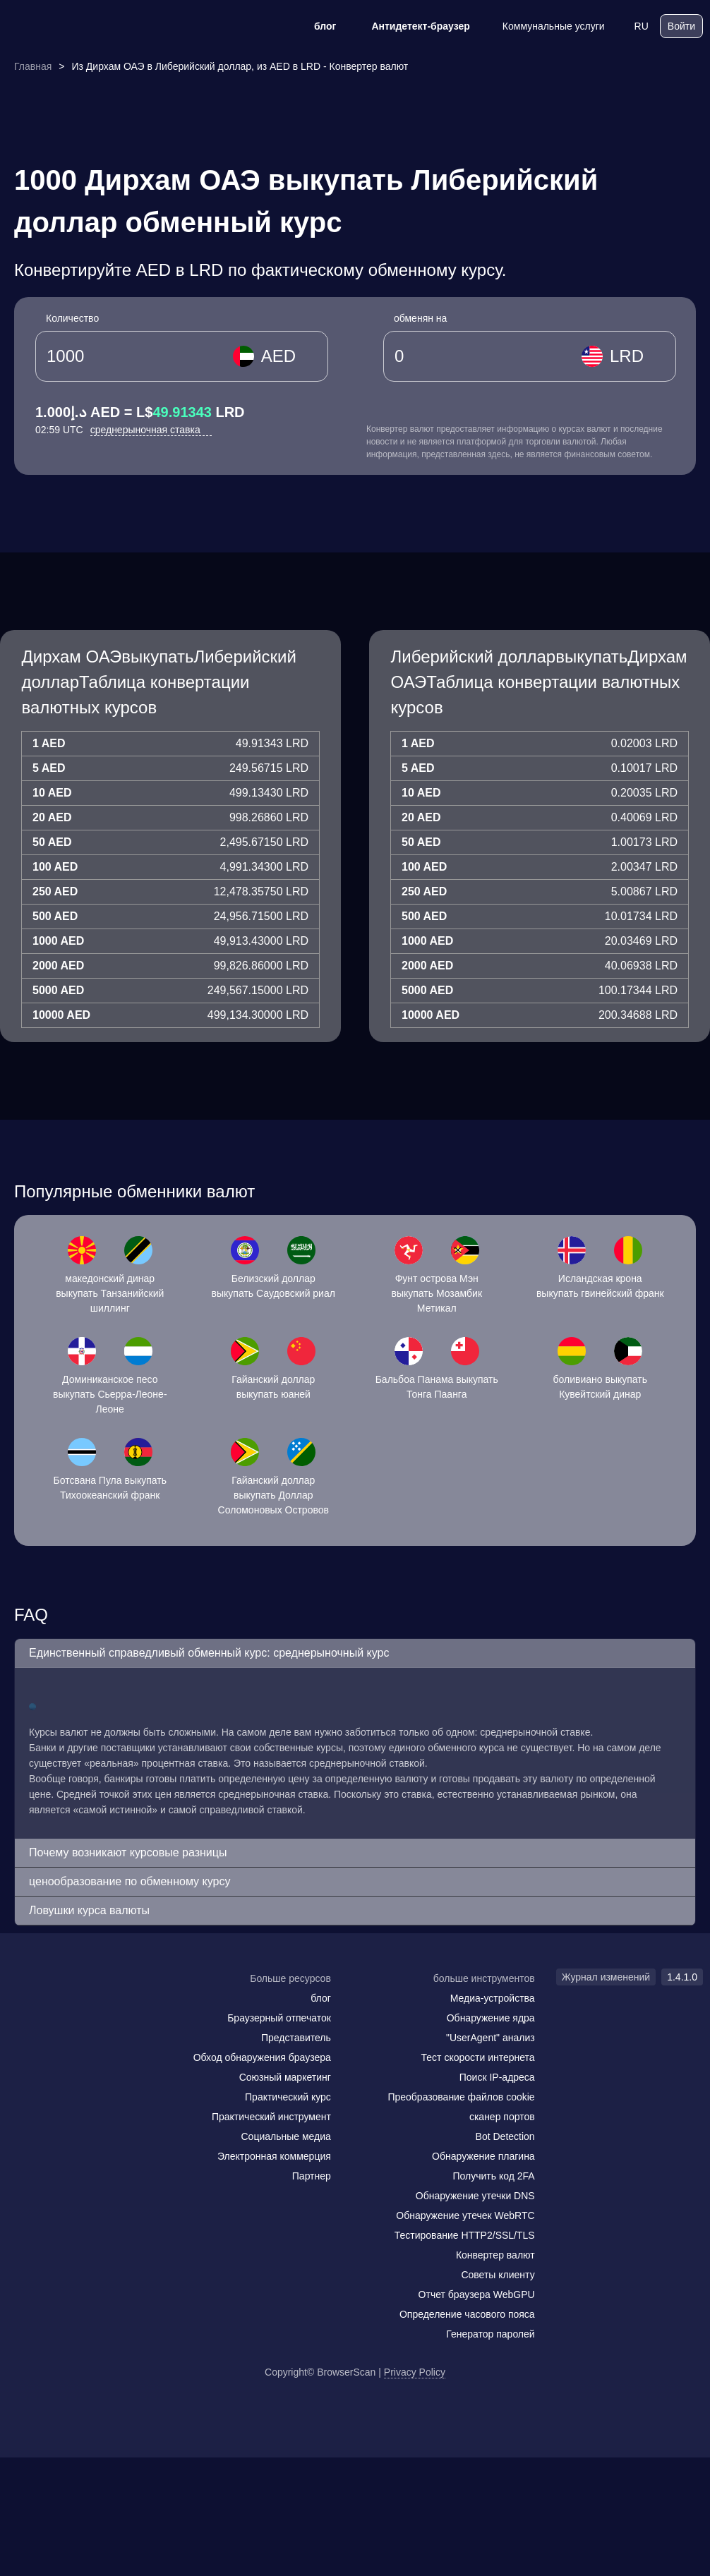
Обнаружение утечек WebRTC (465, 2215)
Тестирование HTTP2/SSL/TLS (465, 2235)
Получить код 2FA (494, 2176)
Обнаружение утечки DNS (475, 2195)
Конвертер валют (495, 2255)
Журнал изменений (606, 1977)
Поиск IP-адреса (497, 2077)
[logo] (77, 26)
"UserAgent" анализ (490, 2037)
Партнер (311, 2176)
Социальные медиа (285, 2136)
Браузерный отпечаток (279, 2018)
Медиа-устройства (492, 1998)
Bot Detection (505, 2136)
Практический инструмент (271, 2116)
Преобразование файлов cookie (460, 2097)
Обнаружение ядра (491, 2018)
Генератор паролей (490, 2334)
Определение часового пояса (467, 2314)
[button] (355, 1653)
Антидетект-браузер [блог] (411, 26)
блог (316, 26)
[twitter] (81, 2006)
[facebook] (53, 2006)
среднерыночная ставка (151, 429)
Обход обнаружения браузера (262, 2057)
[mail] (23, 2005)
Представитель (296, 2037)
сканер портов (502, 2116)
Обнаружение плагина (483, 2156)
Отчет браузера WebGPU (477, 2294)
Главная (33, 66)
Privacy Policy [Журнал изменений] (414, 2372)
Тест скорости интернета (478, 2057)
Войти (681, 26)
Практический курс (288, 2097)
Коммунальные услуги (544, 26)
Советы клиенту (497, 2274)
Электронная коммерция (274, 2156)
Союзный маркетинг (285, 2077)
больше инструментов (484, 1978)
